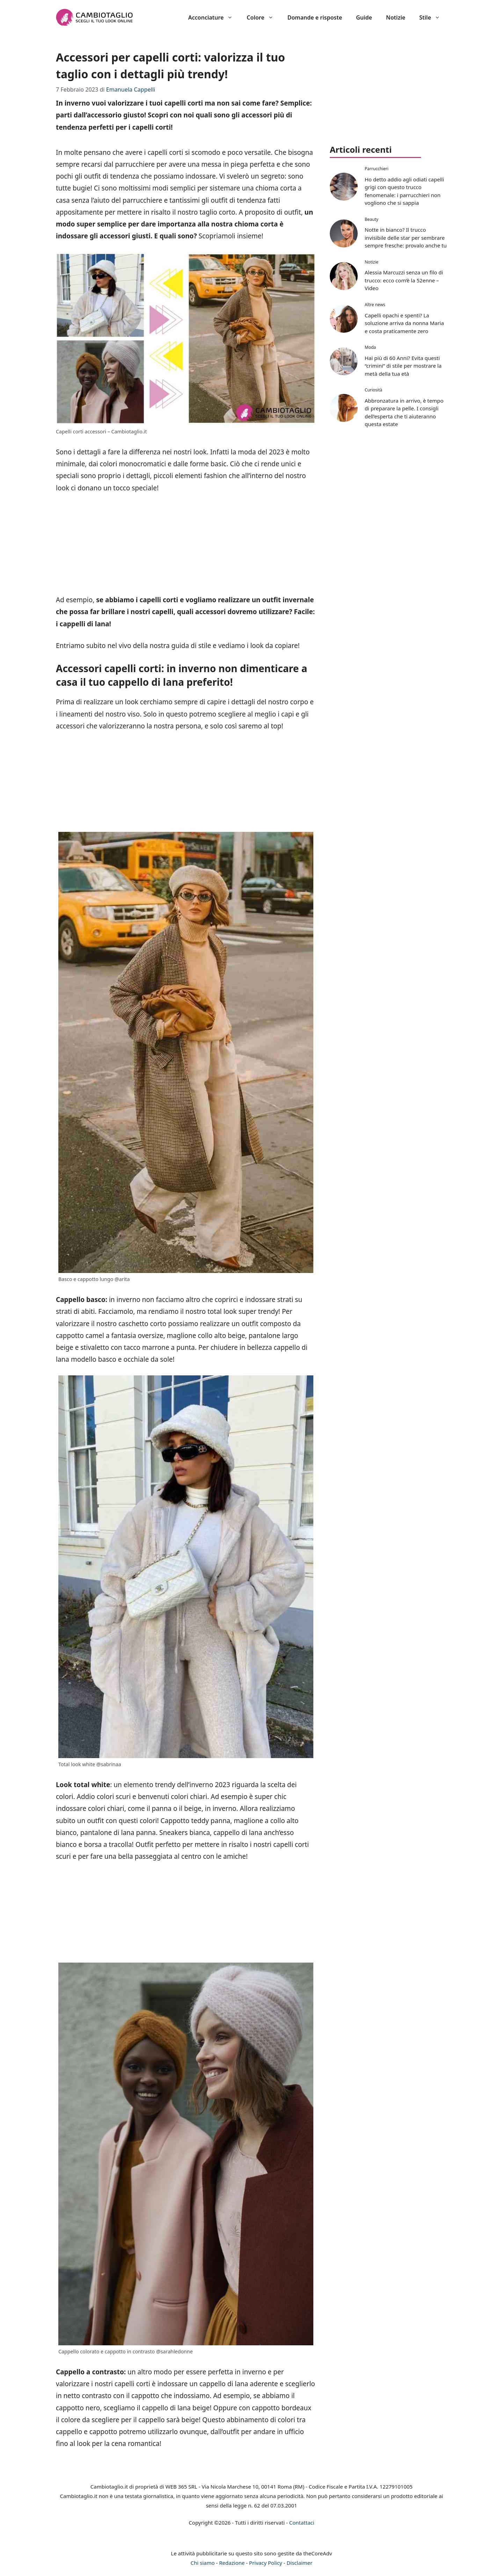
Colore (263, 17)
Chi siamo (203, 2562)
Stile (433, 17)
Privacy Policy (265, 2562)
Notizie (395, 17)
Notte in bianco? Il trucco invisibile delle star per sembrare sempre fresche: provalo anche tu (406, 237)
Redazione (232, 2562)
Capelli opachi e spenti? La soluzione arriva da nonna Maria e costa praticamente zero (404, 323)
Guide (364, 17)
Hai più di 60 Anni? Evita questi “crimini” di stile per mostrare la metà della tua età (403, 365)
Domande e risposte (314, 17)
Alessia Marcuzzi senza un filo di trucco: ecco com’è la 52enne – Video (404, 280)
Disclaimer (299, 2562)
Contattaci (301, 2522)
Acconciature (214, 17)
